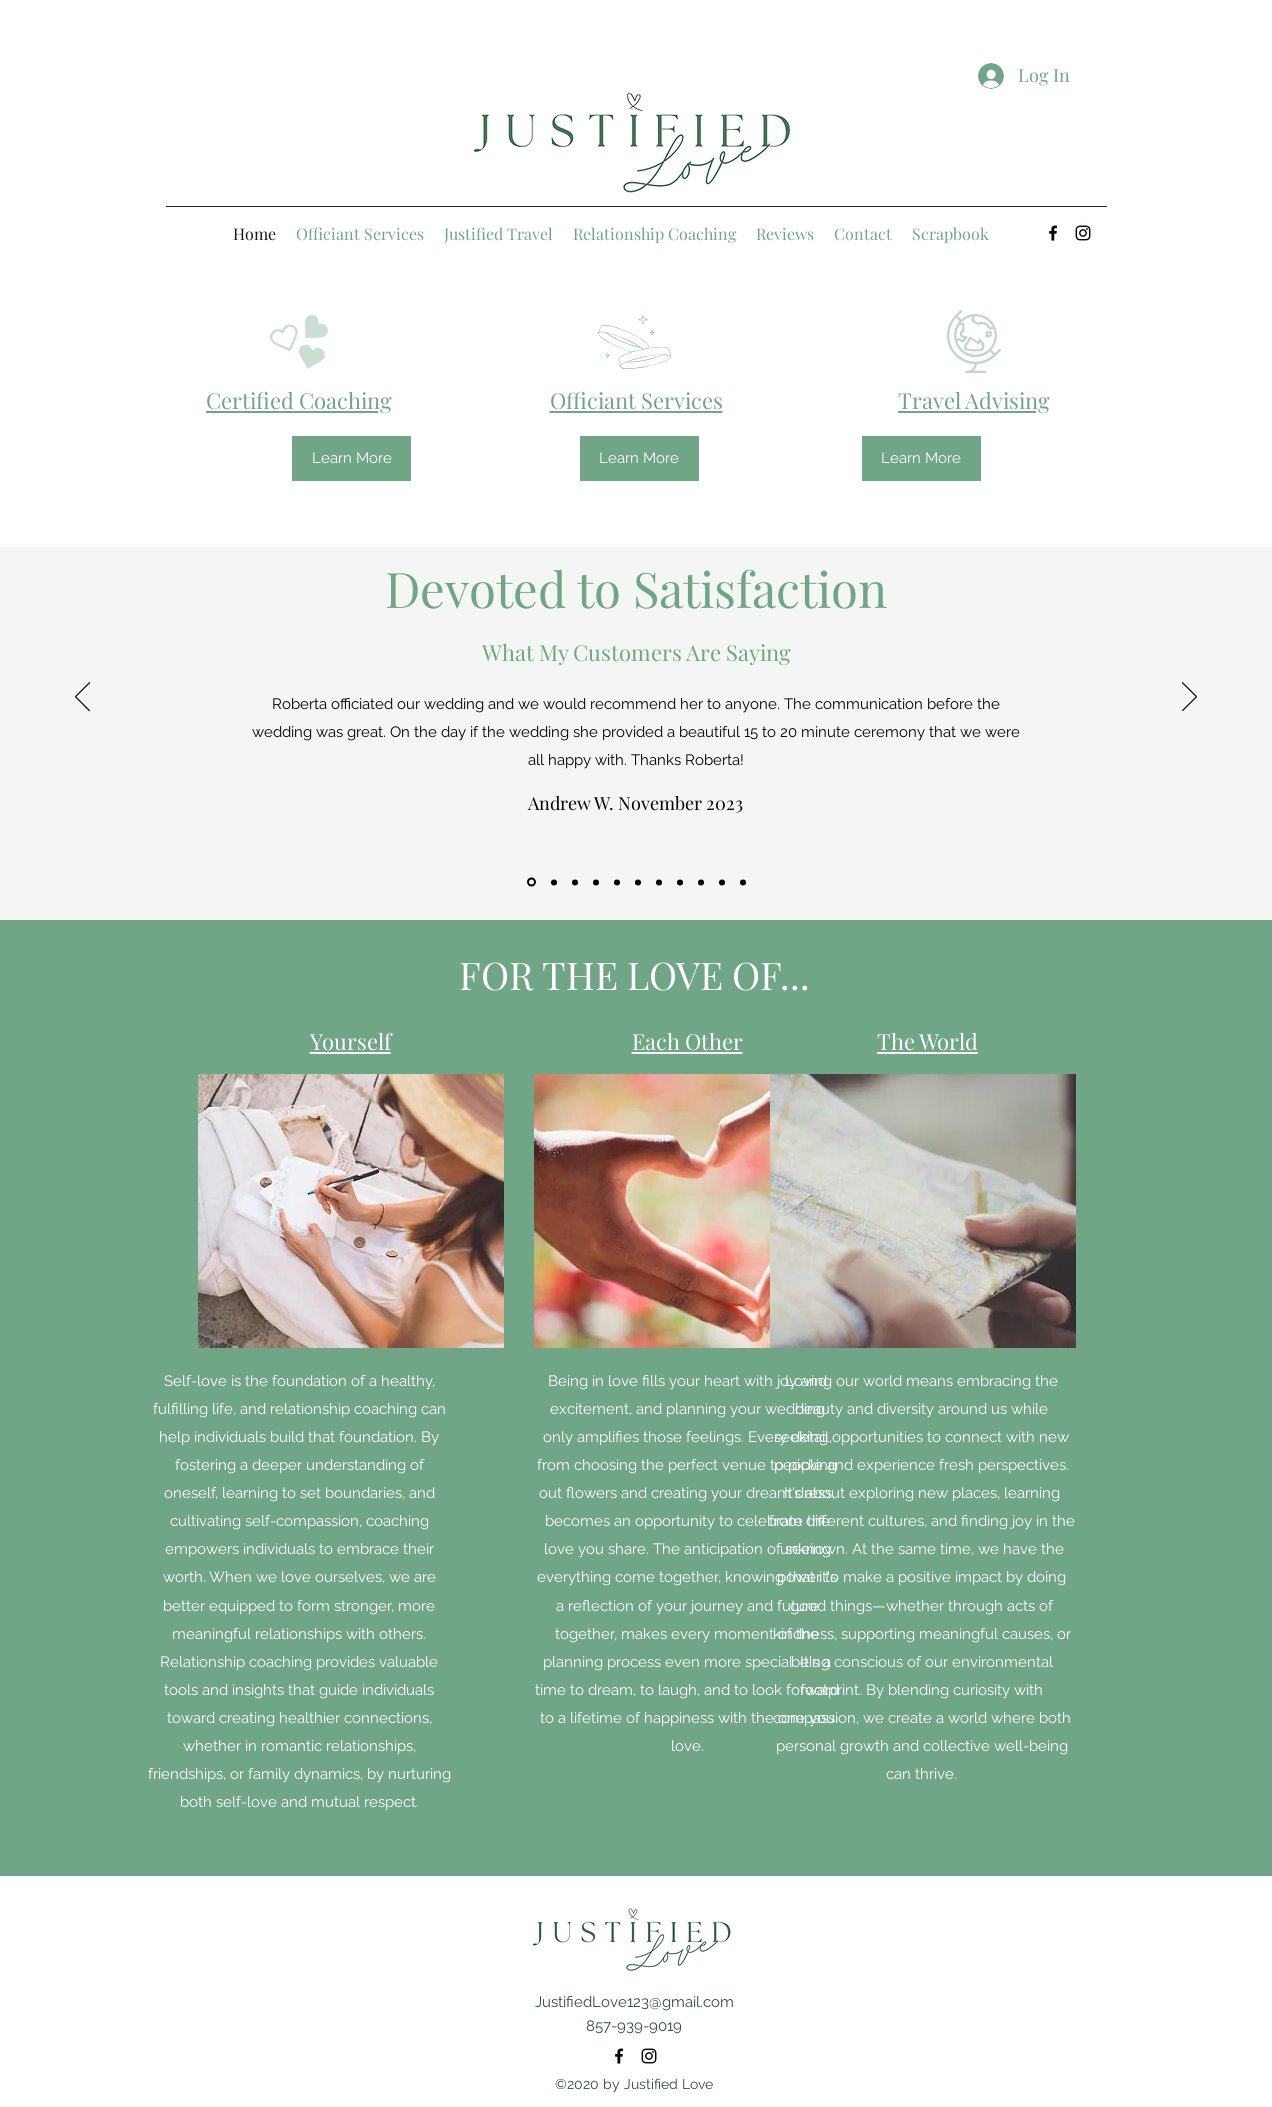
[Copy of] (596, 882)
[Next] (1189, 698)
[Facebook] (1053, 233)
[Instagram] (1083, 233)
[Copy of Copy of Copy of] (554, 882)
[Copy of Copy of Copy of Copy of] (531, 882)
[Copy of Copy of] (575, 882)
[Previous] (82, 698)
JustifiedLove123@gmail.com (634, 2002)
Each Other (687, 1041)
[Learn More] (351, 458)
